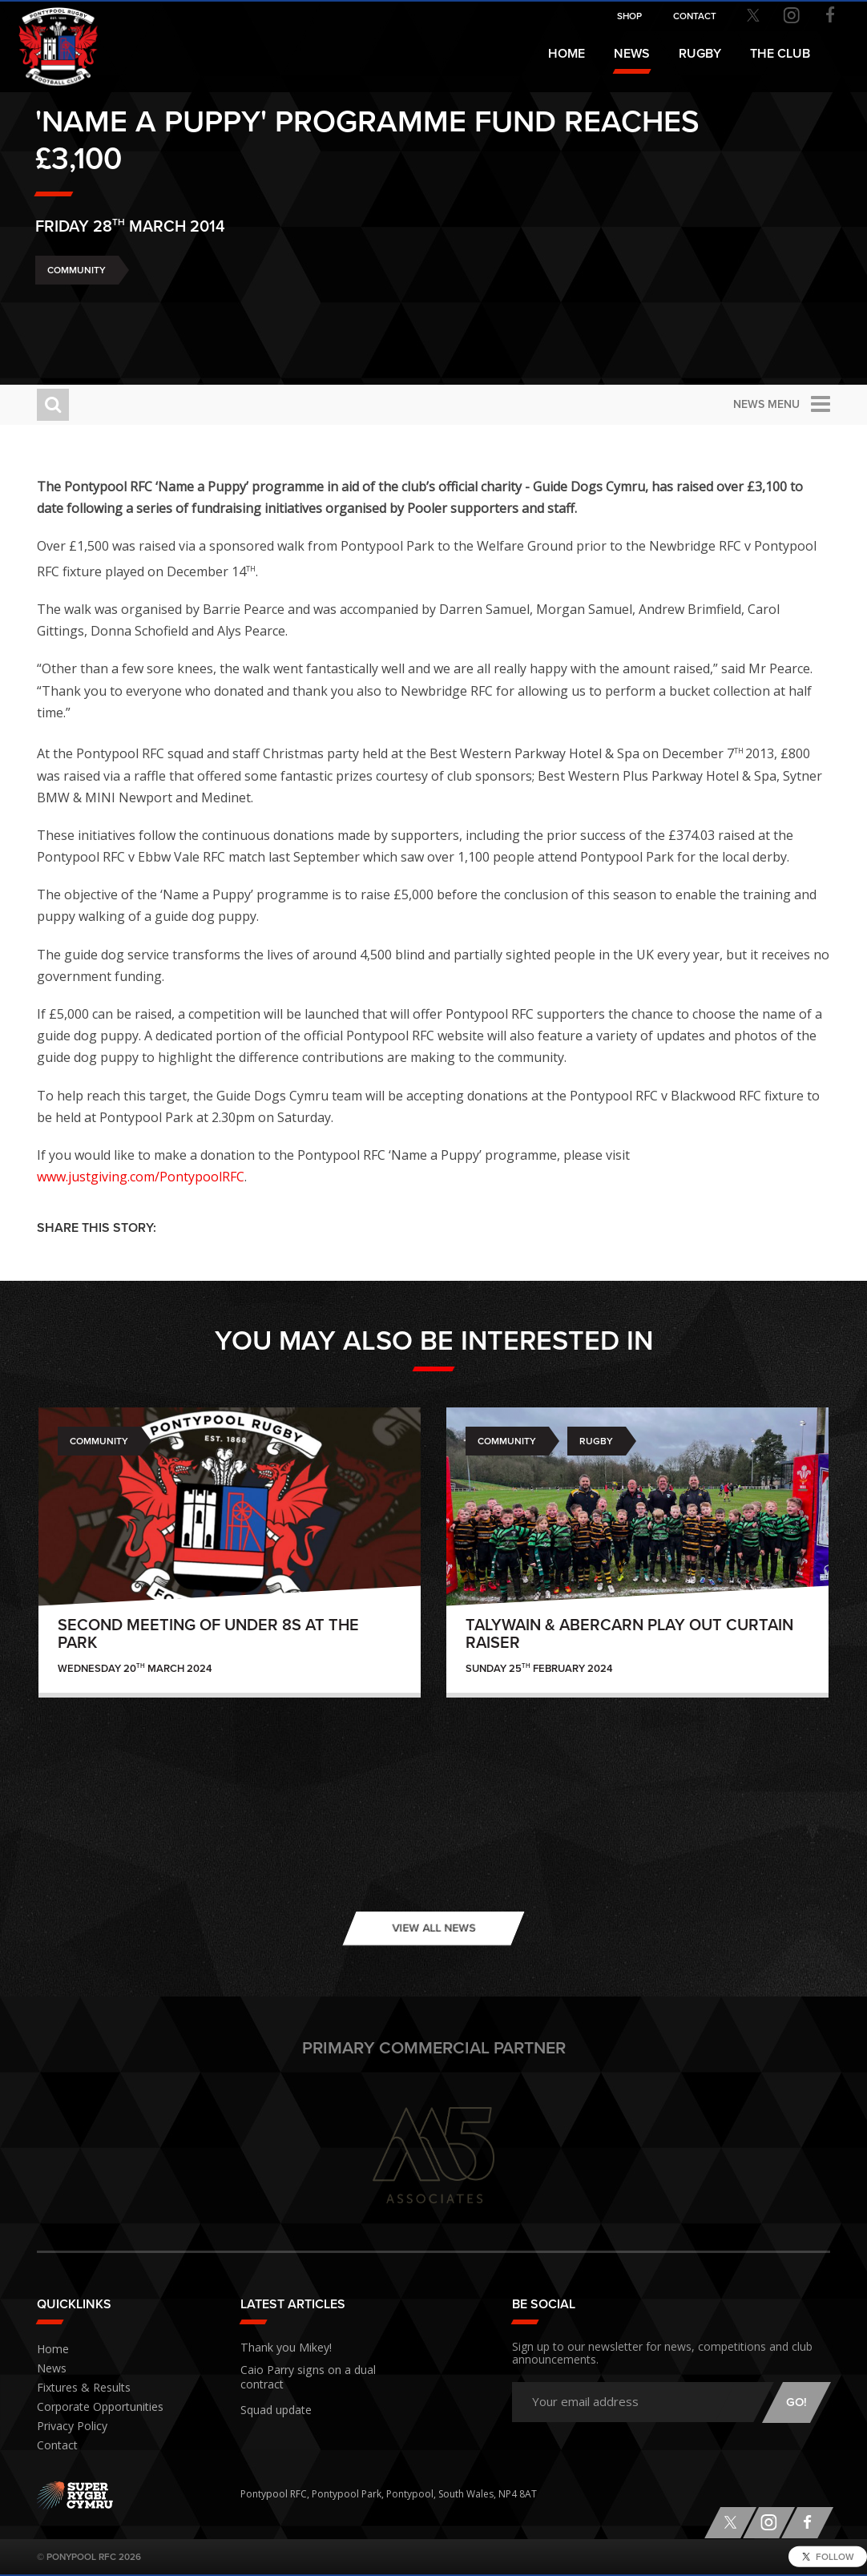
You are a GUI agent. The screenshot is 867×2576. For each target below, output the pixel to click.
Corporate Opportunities (94, 2407)
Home (566, 54)
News (632, 54)
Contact (54, 2446)
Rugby (596, 1441)
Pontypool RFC (48, 37)
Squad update (272, 2391)
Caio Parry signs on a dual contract (319, 2368)
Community (76, 312)
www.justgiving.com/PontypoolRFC (140, 1176)
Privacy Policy (67, 2426)
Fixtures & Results (76, 2388)
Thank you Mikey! (278, 2345)
